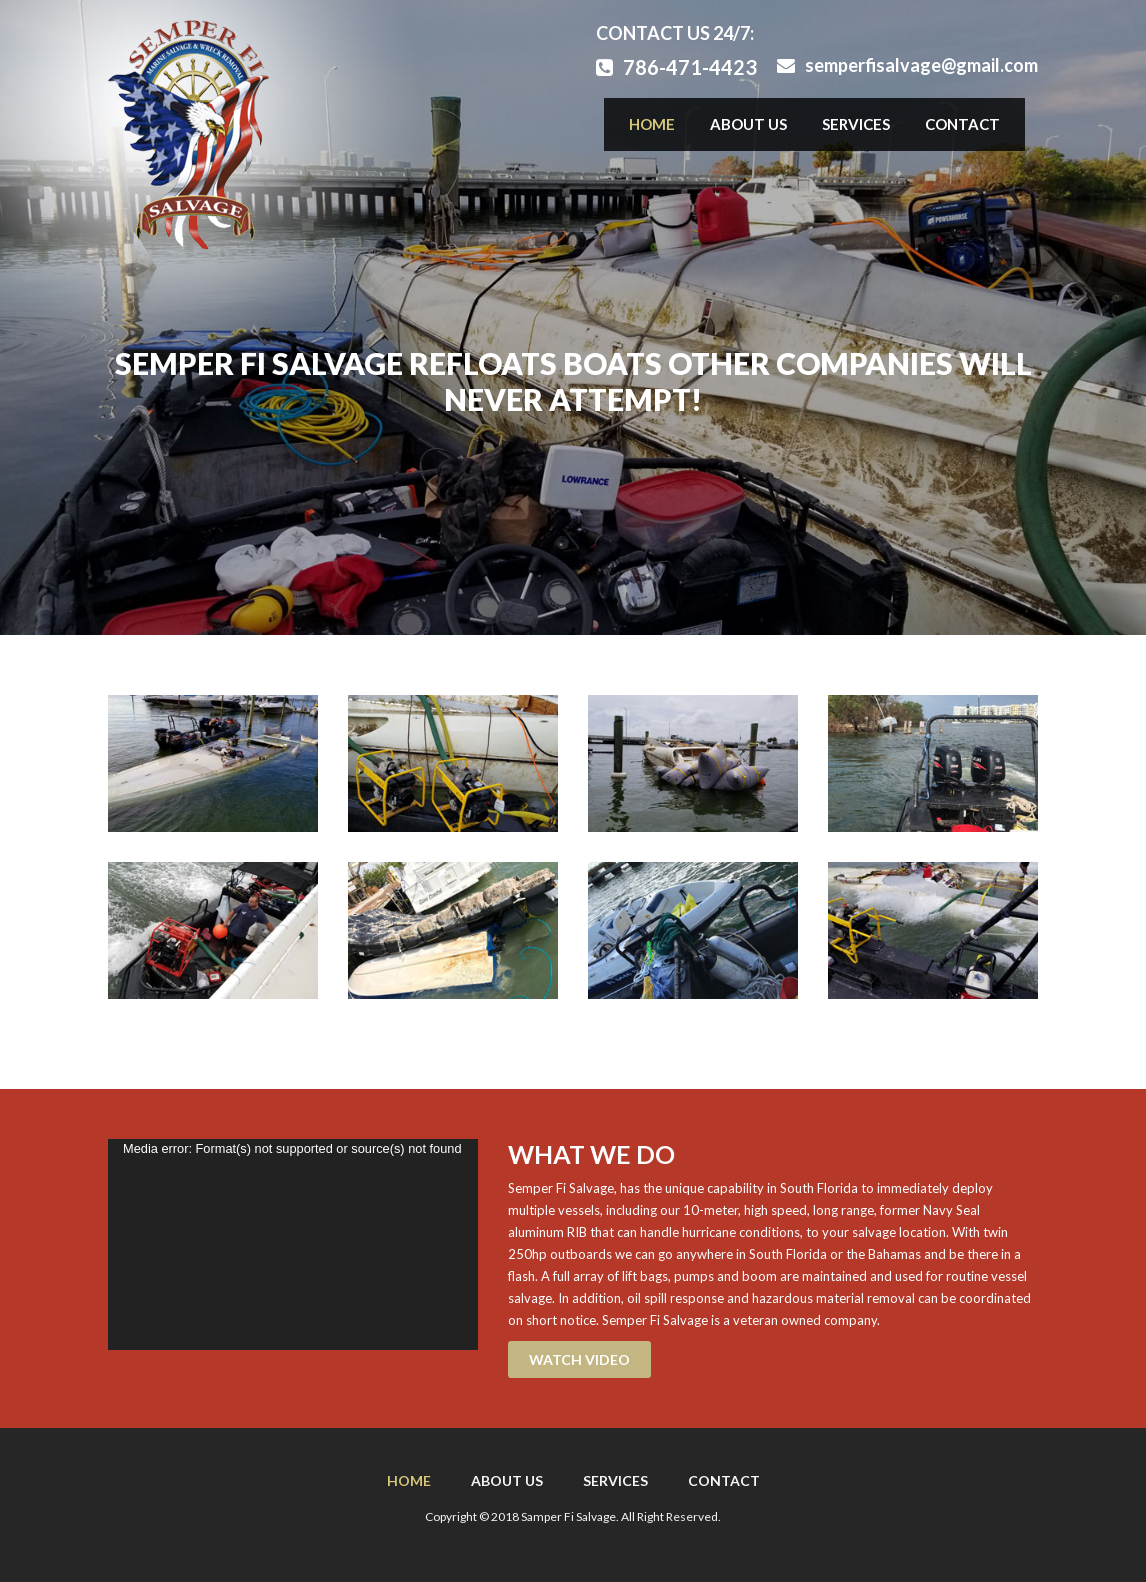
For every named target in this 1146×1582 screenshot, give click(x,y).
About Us (748, 124)
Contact (962, 124)
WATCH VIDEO (579, 1359)
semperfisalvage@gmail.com (907, 65)
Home (652, 124)
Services (856, 124)
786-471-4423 (676, 67)
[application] (293, 1244)
